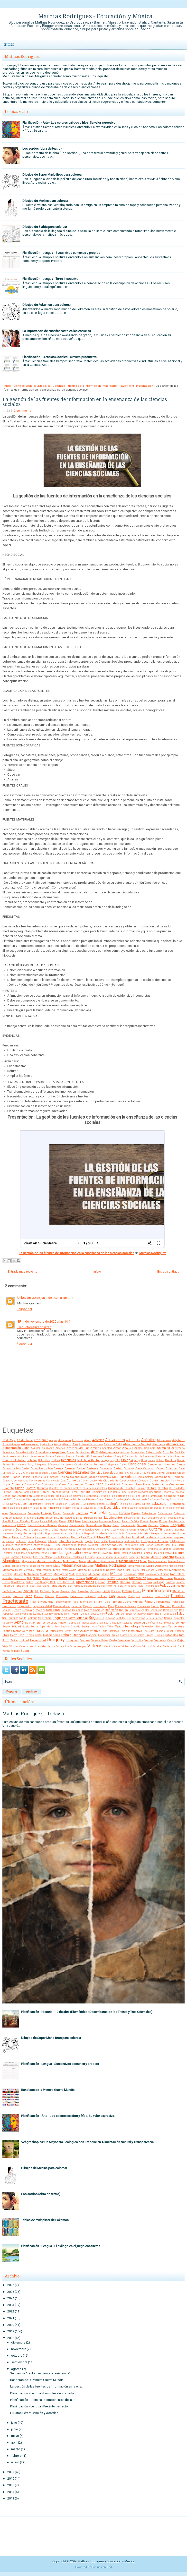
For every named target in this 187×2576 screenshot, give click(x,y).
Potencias (147, 1596)
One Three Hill (66, 1582)
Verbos (148, 1640)
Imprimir (179, 1537)
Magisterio (110, 385)
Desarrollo (155, 1492)
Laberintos (178, 1548)
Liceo (123, 1553)
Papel (32, 1585)
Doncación (61, 1504)
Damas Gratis (31, 1492)
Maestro (168, 1557)
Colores (130, 1477)
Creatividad (112, 1484)
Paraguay (56, 1585)
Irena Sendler (62, 1545)
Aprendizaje (43, 1452)
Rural (165, 1613)
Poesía (49, 1596)
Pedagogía (167, 1585)
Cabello (78, 1464)
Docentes (59, 385)
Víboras (13, 1646)
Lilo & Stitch (133, 1553)
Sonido (180, 1622)
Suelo (25, 1626)
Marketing (47, 1565)
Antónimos (8, 1452)
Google (115, 1529)
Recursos (53, 1610)
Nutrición (179, 1578)
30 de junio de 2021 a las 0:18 (52, 1298)
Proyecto (87, 1606)
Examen (98, 1517)
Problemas (163, 1601)
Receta (16, 1610)
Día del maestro (168, 1496)
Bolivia (160, 1460)
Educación (159, 1503)
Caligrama (112, 1464)
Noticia (80, 1578)
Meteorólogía (69, 1570)
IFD (108, 1537)
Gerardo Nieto (41, 1529)
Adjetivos (178, 1440)
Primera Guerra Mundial (127, 1601)
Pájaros (180, 1582)
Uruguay (56, 1640)
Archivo (31, 1691)
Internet (38, 1545)
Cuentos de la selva (121, 1488)
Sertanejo (7, 1622)
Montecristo (147, 1570)
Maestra (155, 1557)
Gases (107, 1525)
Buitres (6, 1464)
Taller (110, 1626)
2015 (10, 2485)
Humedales (63, 1537)
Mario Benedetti (31, 1565)
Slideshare (116, 1622)
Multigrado (61, 1574)
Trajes (115, 1635)
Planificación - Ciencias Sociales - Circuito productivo (59, 357)
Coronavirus (50, 1484)
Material (88, 1565)
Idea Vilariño (88, 1537)
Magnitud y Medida (49, 1561)
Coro (37, 1484)
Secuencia (45, 1618)
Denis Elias (120, 1492)
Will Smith (179, 1646)
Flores (62, 1521)
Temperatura (176, 1626)
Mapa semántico (157, 1561)
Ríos (66, 1613)
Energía (46, 1513)
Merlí (39, 1570)
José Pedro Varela (127, 1545)
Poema (38, 1596)
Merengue (29, 1570)
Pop (112, 1596)
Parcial (67, 1585)
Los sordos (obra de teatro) (42, 148)
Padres (170, 1582)
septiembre (19, 2362)
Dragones (74, 1504)
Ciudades (171, 1472)
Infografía (77, 1541)
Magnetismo (29, 1561)
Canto (181, 1464)
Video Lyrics (47, 1646)
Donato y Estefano (43, 1504)
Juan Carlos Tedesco (151, 1545)
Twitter (14, 1640)
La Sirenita (165, 1548)
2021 (10, 2318)
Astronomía (153, 1452)
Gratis (124, 1529)
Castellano (149, 1468)
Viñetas (116, 1646)
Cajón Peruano (94, 1464)
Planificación (156, 1590)
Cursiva (6, 1492)
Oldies (29, 1582)
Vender (113, 1640)
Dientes (91, 1499)
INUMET (49, 1545)
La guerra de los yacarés (125, 1548)
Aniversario (178, 1448)
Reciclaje (28, 1610)
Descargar (9, 1496)
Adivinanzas (164, 1440)
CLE (46, 1477)
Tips (21, 1635)
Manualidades (129, 1561)
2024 (10, 2298)
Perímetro (45, 1591)
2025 (10, 2292)
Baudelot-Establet (14, 1460)
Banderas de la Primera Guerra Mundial (48, 2090)
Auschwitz (23, 1456)
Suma (34, 1626)
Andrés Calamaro (144, 1448)
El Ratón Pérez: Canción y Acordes (34, 2413)
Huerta (51, 1537)
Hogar (155, 1533)
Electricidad (112, 1507)
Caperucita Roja (11, 1468)
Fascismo (152, 1517)
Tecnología (132, 1626)
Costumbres (75, 1484)
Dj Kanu (11, 1504)
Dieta (100, 1499)
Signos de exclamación (52, 1622)
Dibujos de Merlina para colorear (45, 201)
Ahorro (66, 1444)
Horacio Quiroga (23, 1537)
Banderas (108, 1456)
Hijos (35, 1533)
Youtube (15, 1650)
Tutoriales (171, 1635)
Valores (85, 1640)
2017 (10, 2472)
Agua (57, 1444)
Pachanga (158, 1582)
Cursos (17, 1492)
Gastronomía (128, 1525)
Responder (24, 1309)
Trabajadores (51, 1635)
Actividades (115, 1440)
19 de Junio (25, 1440)
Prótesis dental (62, 1606)
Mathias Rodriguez (152, 1253)
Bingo (105, 1460)
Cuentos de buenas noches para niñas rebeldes (78, 1488)
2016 (10, 2478)
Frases (154, 1521)
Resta (33, 1613)
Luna (132, 1557)
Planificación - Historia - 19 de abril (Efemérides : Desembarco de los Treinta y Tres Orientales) (86, 2012)
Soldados (169, 1622)
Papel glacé (42, 1585)
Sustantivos (89, 1626)
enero (15, 2462)
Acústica (148, 1440)
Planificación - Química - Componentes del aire (42, 2400)
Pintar (106, 1591)
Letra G (86, 1553)
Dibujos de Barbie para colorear (44, 227)
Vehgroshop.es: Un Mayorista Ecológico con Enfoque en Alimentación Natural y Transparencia (87, 2142)
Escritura (82, 1513)
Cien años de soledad (35, 1472)
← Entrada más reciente (20, 1271)
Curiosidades (177, 1488)
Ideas (101, 1537)
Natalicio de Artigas (157, 1574)
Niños (63, 1578)
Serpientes (179, 1618)
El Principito (51, 1507)
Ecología (112, 1504)
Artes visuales (109, 1452)
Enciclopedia (17, 1513)
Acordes (98, 1440)
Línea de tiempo (162, 1553)
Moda (120, 1570)
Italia (73, 1545)
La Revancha (150, 1548)
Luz (138, 1557)
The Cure (148, 1631)
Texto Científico (110, 1631)
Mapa (143, 1561)
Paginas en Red (101, 2567)
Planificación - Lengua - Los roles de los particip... (45, 2393)
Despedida (92, 1496)
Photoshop (83, 1591)
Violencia (127, 1646)
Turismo (159, 1635)
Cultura (152, 1488)
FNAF (70, 1521)
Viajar (181, 1640)
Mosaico (18, 1574)
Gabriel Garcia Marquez (42, 1525)
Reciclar (40, 1610)
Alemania (158, 1444)
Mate (56, 1565)
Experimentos (113, 1517)
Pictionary (96, 1591)
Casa (138, 1468)
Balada (50, 1456)
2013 (10, 2498)
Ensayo (57, 1513)
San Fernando (10, 1618)
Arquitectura (82, 1452)
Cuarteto (8, 1488)
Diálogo (31, 1499)
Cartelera (92, 1468)
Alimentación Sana (15, 1448)
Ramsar (6, 1610)
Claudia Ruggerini (32, 1477)
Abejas (53, 1440)
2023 (10, 2305)
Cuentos (42, 1488)
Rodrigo (118, 1613)
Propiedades (25, 1606)
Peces (155, 1585)
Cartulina (128, 1468)
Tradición (91, 1635)
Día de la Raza (131, 1496)
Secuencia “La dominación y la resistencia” (40, 2373)
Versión (171, 1640)
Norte (71, 1578)
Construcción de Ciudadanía (100, 1480)
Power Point (126, 385)
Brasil (181, 1460)
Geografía (177, 1525)
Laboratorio (8, 1553)
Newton (46, 1578)
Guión (144, 1529)
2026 (44, 1440)
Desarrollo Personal (173, 1492)
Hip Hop (45, 1533)
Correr (62, 1484)
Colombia (105, 1477)
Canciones (137, 1464)
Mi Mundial (95, 1570)
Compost (179, 1477)
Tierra (13, 1635)
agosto (16, 2369)
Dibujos (66, 1499)
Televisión (147, 1626)
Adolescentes (30, 1444)
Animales (163, 1448)
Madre (145, 1557)
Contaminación (160, 1480)
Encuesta (34, 1513)
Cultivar (141, 1488)
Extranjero (129, 1517)
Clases (15, 1477)
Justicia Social (55, 1548)
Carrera (58, 1468)
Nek (29, 1578)
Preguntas (46, 1601)
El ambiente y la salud (29, 1507)
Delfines (107, 1492)
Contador (144, 1480)
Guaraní (134, 1529)
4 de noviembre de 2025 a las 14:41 (47, 1321)
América (60, 1448)
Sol (161, 1622)
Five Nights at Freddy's (16, 1521)
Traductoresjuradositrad (34, 1327)
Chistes (6, 1472)
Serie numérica (154, 1618)
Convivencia (178, 1480)
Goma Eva (102, 1529)
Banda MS (83, 1456)
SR (19, 1321)
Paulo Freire (143, 1585)
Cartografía (106, 1468)
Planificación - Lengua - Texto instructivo (50, 279)
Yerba (6, 1650)
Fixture (35, 1521)
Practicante (15, 1601)
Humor (75, 1537)
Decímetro (96, 1492)
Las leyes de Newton (28, 1553)
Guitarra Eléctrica (174, 1529)
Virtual (137, 1646)
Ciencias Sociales (24, 385)
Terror (67, 1631)
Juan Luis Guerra (174, 1545)
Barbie (138, 1456)
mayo (15, 2436)
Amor (117, 1448)
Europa (88, 1517)
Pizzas (137, 1591)
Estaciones (149, 1513)
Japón (95, 1545)
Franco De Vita (130, 1521)
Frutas (163, 1521)
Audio (5, 1456)
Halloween (8, 1533)
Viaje (5, 1646)
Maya (131, 1565)
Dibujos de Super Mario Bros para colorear (52, 174)
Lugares (90, 1557)
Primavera (89, 1601)
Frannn (144, 1521)
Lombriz (15, 1557)
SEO (129, 1618)
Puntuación (143, 1606)
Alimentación (175, 1444)
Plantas (18, 1596)
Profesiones (178, 1601)
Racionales (178, 1606)
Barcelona (148, 1456)
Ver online (137, 1640)
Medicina (140, 1565)
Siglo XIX (30, 1622)
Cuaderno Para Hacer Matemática (145, 1484)
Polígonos (90, 1596)
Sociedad (127, 1622)
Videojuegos (78, 1646)
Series (168, 1618)
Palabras (8, 1585)
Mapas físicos (176, 1561)
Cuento (31, 1488)
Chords (17, 1472)
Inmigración (101, 1541)
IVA (89, 1545)
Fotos (78, 1521)
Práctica (178, 1596)
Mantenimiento (109, 1561)
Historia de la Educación (122, 1533)
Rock (109, 1613)
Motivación (31, 1574)
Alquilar (35, 1448)
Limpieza (146, 1553)
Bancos (70, 1456)
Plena (28, 1596)
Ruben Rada (154, 1613)
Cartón (117, 1468)
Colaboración (79, 1477)
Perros (55, 1591)
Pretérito (77, 1601)
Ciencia (53, 1472)
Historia (101, 1533)
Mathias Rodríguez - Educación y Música (95, 16)
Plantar (6, 1596)
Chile (182, 1468)
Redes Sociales (94, 1610)
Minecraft (109, 1570)
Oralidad (113, 1582)
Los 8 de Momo (42, 1557)
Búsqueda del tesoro (60, 1464)
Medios (173, 1565)
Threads (180, 1631)
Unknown (24, 1298)
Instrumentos (132, 1541)
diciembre (18, 2342)
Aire (75, 1444)
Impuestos (8, 1541)
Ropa (128, 1613)
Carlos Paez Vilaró (41, 1468)
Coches (54, 1477)
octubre (16, 2355)
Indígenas (41, 1541)
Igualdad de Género (145, 1537)
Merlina (47, 1570)
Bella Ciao (44, 1460)
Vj (151, 1646)
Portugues (134, 1596)
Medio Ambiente (157, 1565)
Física (181, 1517)
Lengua (65, 1552)
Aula (13, 1456)
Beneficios (68, 1460)
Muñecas (94, 1574)
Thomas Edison (164, 1631)
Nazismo (20, 1578)
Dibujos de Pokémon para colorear (46, 305)
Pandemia (21, 1585)
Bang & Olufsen (124, 1456)
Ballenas (60, 1456)
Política (102, 1596)
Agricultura (46, 1444)
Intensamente (23, 1545)
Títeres (29, 1635)
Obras (6, 1582)
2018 (10, 2338)
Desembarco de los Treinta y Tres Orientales (59, 1496)
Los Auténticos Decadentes (68, 1557)
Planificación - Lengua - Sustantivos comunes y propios (61, 253)
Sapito (22, 1618)
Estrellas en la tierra (24, 1517)
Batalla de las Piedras (170, 1456)
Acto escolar (133, 1440)
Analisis (127, 1448)
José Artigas (108, 1545)
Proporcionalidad (42, 1606)
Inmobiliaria (116, 1541)
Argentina (58, 1452)
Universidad (38, 1640)
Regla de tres (170, 1610)
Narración (130, 1574)
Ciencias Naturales (73, 1472)
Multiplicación (78, 1574)
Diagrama (19, 1499)
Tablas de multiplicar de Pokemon (45, 2220)
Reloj (182, 1610)
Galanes (63, 1525)
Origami (125, 1582)
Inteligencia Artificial (154, 1541)
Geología (8, 1529)
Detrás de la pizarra (110, 1496)
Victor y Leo (25, 1646)
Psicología (100, 1606)
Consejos (73, 1480)
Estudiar (59, 1517)
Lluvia (5, 1557)
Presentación (144, 385)
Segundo (96, 1618)
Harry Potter (23, 1533)
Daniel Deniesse (50, 1492)
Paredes (78, 1585)
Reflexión (111, 1610)
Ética (79, 1517)
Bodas (151, 1460)
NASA (141, 1574)
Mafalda (180, 1557)
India (31, 1541)
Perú (73, 1591)
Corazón (29, 1484)
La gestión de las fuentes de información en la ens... (46, 2386)
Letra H (96, 1553)
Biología (127, 1460)
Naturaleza (177, 1574)
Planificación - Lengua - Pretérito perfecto (39, 2406)
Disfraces (154, 1499)
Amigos (95, 1448)
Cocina (64, 1477)
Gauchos (153, 1525)
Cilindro (121, 1472)
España (124, 1513)
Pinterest (116, 1591)
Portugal (121, 1596)
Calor (123, 1464)
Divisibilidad (177, 1499)
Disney (164, 1499)
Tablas (102, 1626)
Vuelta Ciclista (162, 1646)
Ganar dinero (94, 1525)
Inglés (89, 1541)
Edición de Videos (130, 1504)
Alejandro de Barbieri (137, 1444)
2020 (10, 2325)
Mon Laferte (133, 1570)
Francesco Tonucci (109, 1521)
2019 (37, 1440)
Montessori (161, 1570)
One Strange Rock (45, 1582)
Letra (77, 1552)
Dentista (132, 1492)
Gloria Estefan (85, 1529)
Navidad (7, 1578)
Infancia (52, 1541)
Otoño (147, 1582)
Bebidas (32, 1460)
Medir (181, 1565)
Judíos (6, 1548)
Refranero (134, 1610)
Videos (95, 1646)
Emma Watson (130, 1507)
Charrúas (172, 1468)
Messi (57, 1570)
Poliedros (76, 1596)
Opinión (100, 1582)
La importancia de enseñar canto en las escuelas (56, 331)
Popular (11, 1691)
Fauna (162, 1517)
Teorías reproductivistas (18, 1631)
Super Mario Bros (49, 1626)
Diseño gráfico (123, 1499)
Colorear (118, 1477)
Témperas (161, 1626)
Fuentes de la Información (84, 385)
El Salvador (86, 1507)
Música (116, 1574)
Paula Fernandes (126, 1585)
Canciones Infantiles (161, 1464)
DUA (83, 1504)
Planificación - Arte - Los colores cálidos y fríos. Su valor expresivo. (69, 122)
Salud (181, 1613)
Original (137, 1582)
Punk (111, 1606)
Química (165, 1606)
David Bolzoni (70, 1492)
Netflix (37, 1578)
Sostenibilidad (11, 1626)
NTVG (111, 1578)
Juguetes (39, 1548)
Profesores (9, 1606)
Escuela (98, 1512)
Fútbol (21, 1525)
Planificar (178, 1591)
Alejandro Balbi (113, 1444)
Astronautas (138, 1452)
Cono (63, 1480)
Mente (18, 1570)
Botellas (170, 1460)
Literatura (178, 1553)
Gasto (115, 1525)
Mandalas (94, 1561)
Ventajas (124, 1640)
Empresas (155, 1507)
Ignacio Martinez (121, 1537)
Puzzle (155, 1606)
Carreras (70, 1468)
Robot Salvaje (97, 1613)
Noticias (92, 1578)
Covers (89, 1484)
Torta (38, 1635)
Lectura (53, 1553)
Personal (65, 1591)
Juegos (26, 1548)
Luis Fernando (104, 1557)
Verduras (160, 1640)
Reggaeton (156, 1610)
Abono (87, 1440)
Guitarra (155, 1529)
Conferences (37, 1480)
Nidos (54, 1578)
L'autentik (101, 1548)
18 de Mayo (9, 1440)
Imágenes (166, 1537)
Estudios (70, 1517)
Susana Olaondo (70, 1626)
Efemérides (177, 1504)
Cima (130, 1472)
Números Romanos (160, 1578)
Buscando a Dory (22, 1464)
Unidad (24, 1640)
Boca (144, 1460)
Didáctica (44, 385)
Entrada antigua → (170, 1271)
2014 (10, 2492)
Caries (25, 1468)
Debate (85, 1492)
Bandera (96, 1456)
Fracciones (90, 1521)
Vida (36, 1646)
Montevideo (177, 1570)
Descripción (24, 1496)
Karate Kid (71, 1548)
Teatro (119, 1626)
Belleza (55, 1460)
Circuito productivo (152, 1472)
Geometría (23, 1529)
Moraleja (7, 1574)
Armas (71, 1452)
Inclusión (21, 1541)
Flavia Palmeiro (49, 1521)
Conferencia (52, 1480)
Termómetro (56, 1631)
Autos (33, 1456)
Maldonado (70, 1561)
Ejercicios (8, 1507)
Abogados (77, 1440)
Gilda (72, 1529)
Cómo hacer (163, 1477)
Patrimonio (108, 1585)
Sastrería (32, 1618)
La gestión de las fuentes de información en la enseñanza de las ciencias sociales (84, 402)
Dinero (108, 1499)
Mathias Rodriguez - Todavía (33, 1714)
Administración (11, 1444)
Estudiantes (45, 1517)
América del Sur (77, 1448)
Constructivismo (128, 1480)
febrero (16, 2455)
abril (14, 2442)
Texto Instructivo (131, 1631)
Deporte (143, 1492)
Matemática (71, 1565)
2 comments (22, 410)
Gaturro (142, 1525)
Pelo (37, 1591)
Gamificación (76, 1525)
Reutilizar (42, 1613)
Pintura (127, 1591)
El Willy (98, 1507)
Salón (173, 1613)
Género (164, 1525)
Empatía (144, 1507)
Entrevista (68, 1513)
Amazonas (48, 1448)
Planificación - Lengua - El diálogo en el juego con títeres (60, 2246)
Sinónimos (102, 1622)
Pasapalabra (92, 1585)
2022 (10, 2311)
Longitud (27, 1557)
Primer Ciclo (103, 1601)
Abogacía (64, 1440)
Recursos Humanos (72, 1610)
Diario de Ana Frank (49, 1499)
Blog (137, 1460)
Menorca (8, 1570)
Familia (140, 1517)
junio (14, 2429)
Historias (144, 1533)
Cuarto (19, 1488)
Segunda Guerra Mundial (70, 1618)
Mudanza (46, 1574)
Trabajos (78, 1635)
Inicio (9, 44)
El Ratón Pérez (69, 1507)
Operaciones (85, 1582)
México (82, 1570)
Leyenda (106, 1553)
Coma (140, 1477)
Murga (105, 1574)
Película (28, 1591)
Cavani (160, 1468)
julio (14, 2422)
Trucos (149, 1635)
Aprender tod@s (25, 1452)
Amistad (107, 1448)
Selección (110, 1618)
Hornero (40, 1537)
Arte (94, 1452)
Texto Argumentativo (86, 1631)
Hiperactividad (59, 1533)
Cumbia (163, 1488)
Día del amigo (149, 1496)
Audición (180, 1452)
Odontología (18, 1582)
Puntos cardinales (125, 1606)
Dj (3, 1504)
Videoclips (62, 1646)
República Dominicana (15, 1613)
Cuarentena (177, 1484)
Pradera (34, 1601)
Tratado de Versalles (132, 1635)
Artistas (125, 1452)
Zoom (24, 1650)
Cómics (149, 1477)
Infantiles (65, 1541)
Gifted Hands (60, 1529)
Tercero (41, 1630)
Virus (145, 1646)
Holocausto (168, 1533)
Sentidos (121, 1618)
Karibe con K (86, 1548)
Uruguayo (72, 1640)
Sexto (19, 1622)
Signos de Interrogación (82, 1622)
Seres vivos (138, 1618)
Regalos (145, 1610)
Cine (136, 1472)
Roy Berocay (139, 1613)
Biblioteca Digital (88, 1460)
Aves (41, 1456)
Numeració (122, 1578)
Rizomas (84, 1613)
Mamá (82, 1561)
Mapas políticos (11, 1565)
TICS (5, 1635)
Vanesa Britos (99, 1640)
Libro (116, 1553)
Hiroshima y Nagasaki (81, 1533)
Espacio (113, 1513)
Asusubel (168, 1452)
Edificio (146, 1504)
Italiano (81, 1545)
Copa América (12, 1484)
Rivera (74, 1613)
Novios (102, 1578)
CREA (100, 1484)
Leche (43, 1553)
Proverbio (77, 1606)
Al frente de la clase (91, 1444)
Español (135, 1513)
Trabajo (66, 1635)
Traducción (104, 1635)
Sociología (140, 1622)
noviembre (18, 2349)
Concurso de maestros (15, 1480)
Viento (107, 1646)
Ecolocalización (96, 1504)
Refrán (123, 1610)
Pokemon (62, 1596)
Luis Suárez (121, 1557)
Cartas (81, 1468)
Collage (94, 1477)
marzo (15, 2449)
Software (153, 1622)
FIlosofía (171, 1517)
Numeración (137, 1578)
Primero (150, 1601)
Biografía (115, 1460)
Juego (15, 1548)
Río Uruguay (56, 1613)
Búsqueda (41, 1464)
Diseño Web (140, 1499)
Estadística (165, 1513)
